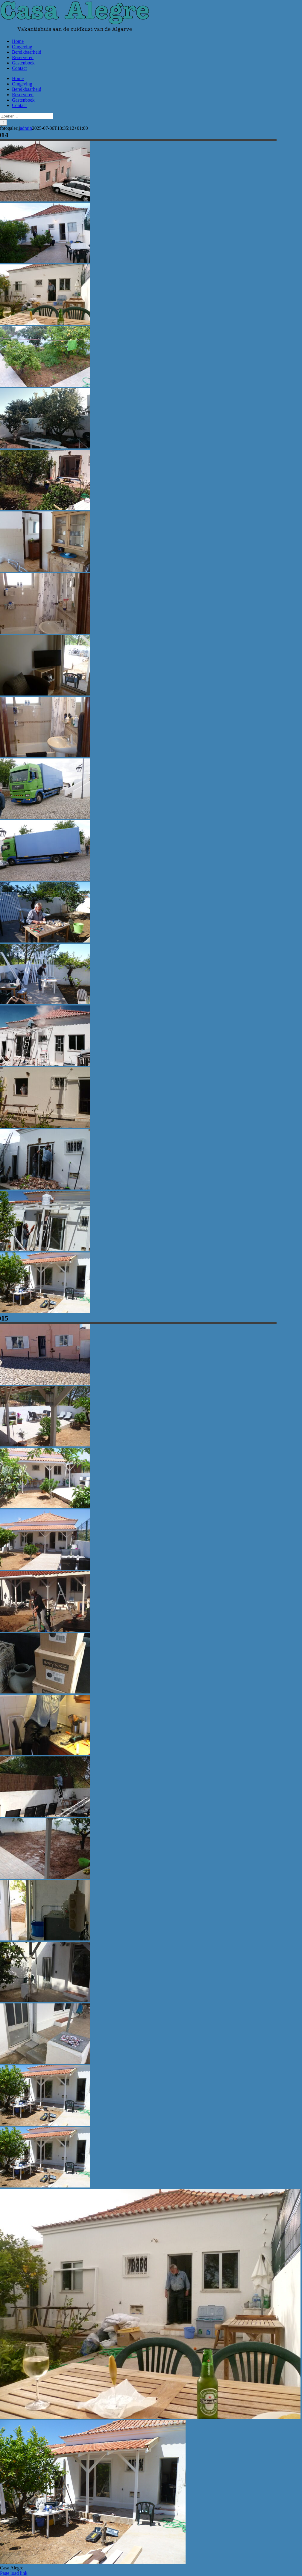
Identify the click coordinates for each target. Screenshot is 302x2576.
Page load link (14, 2573)
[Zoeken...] (26, 116)
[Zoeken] (3, 122)
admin (26, 128)
